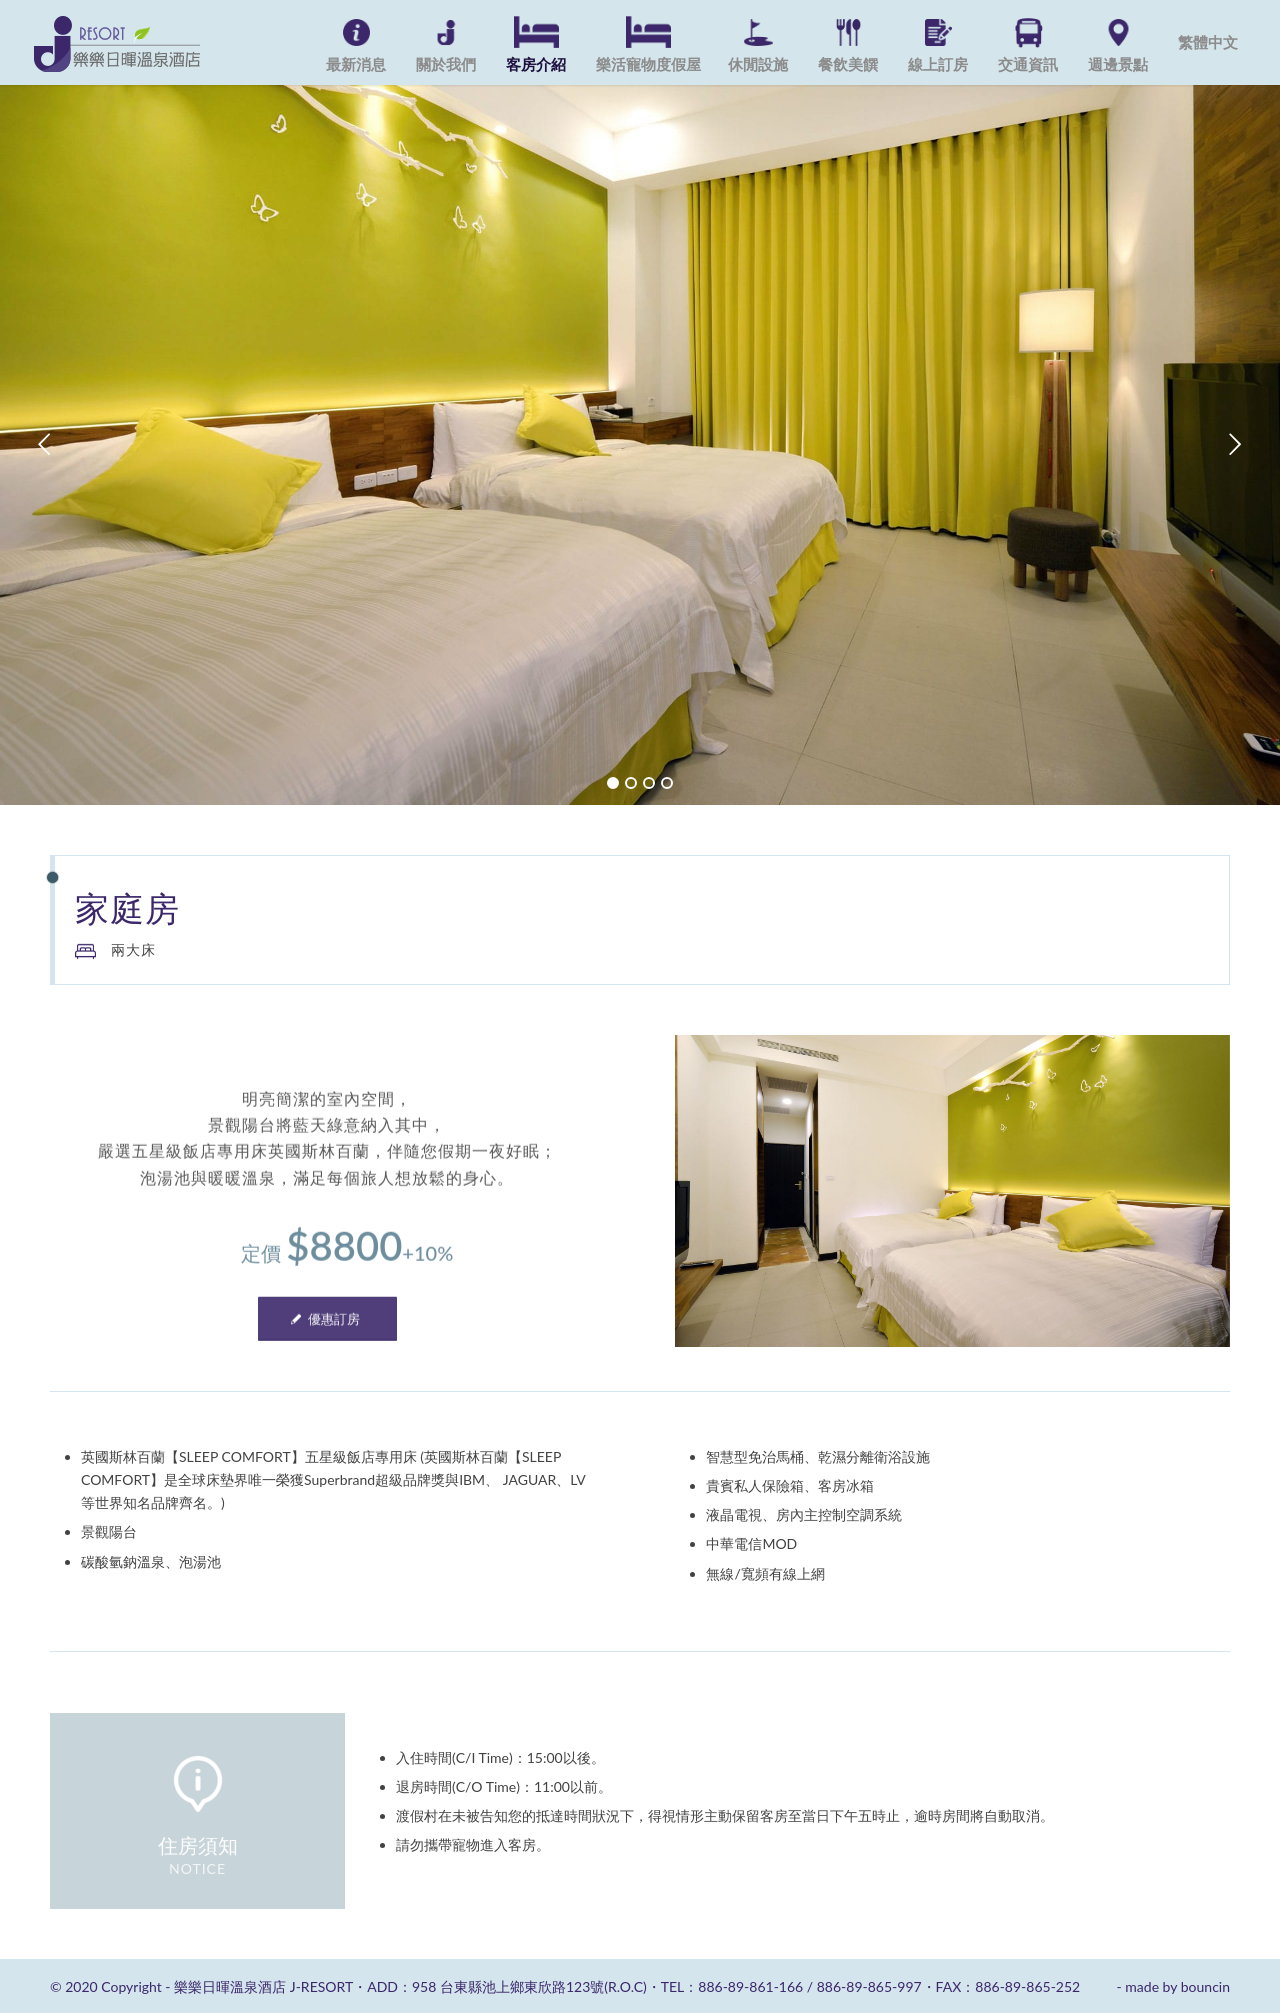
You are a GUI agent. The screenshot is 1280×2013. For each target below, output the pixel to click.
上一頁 (45, 445)
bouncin (1205, 1986)
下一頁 (1235, 445)
